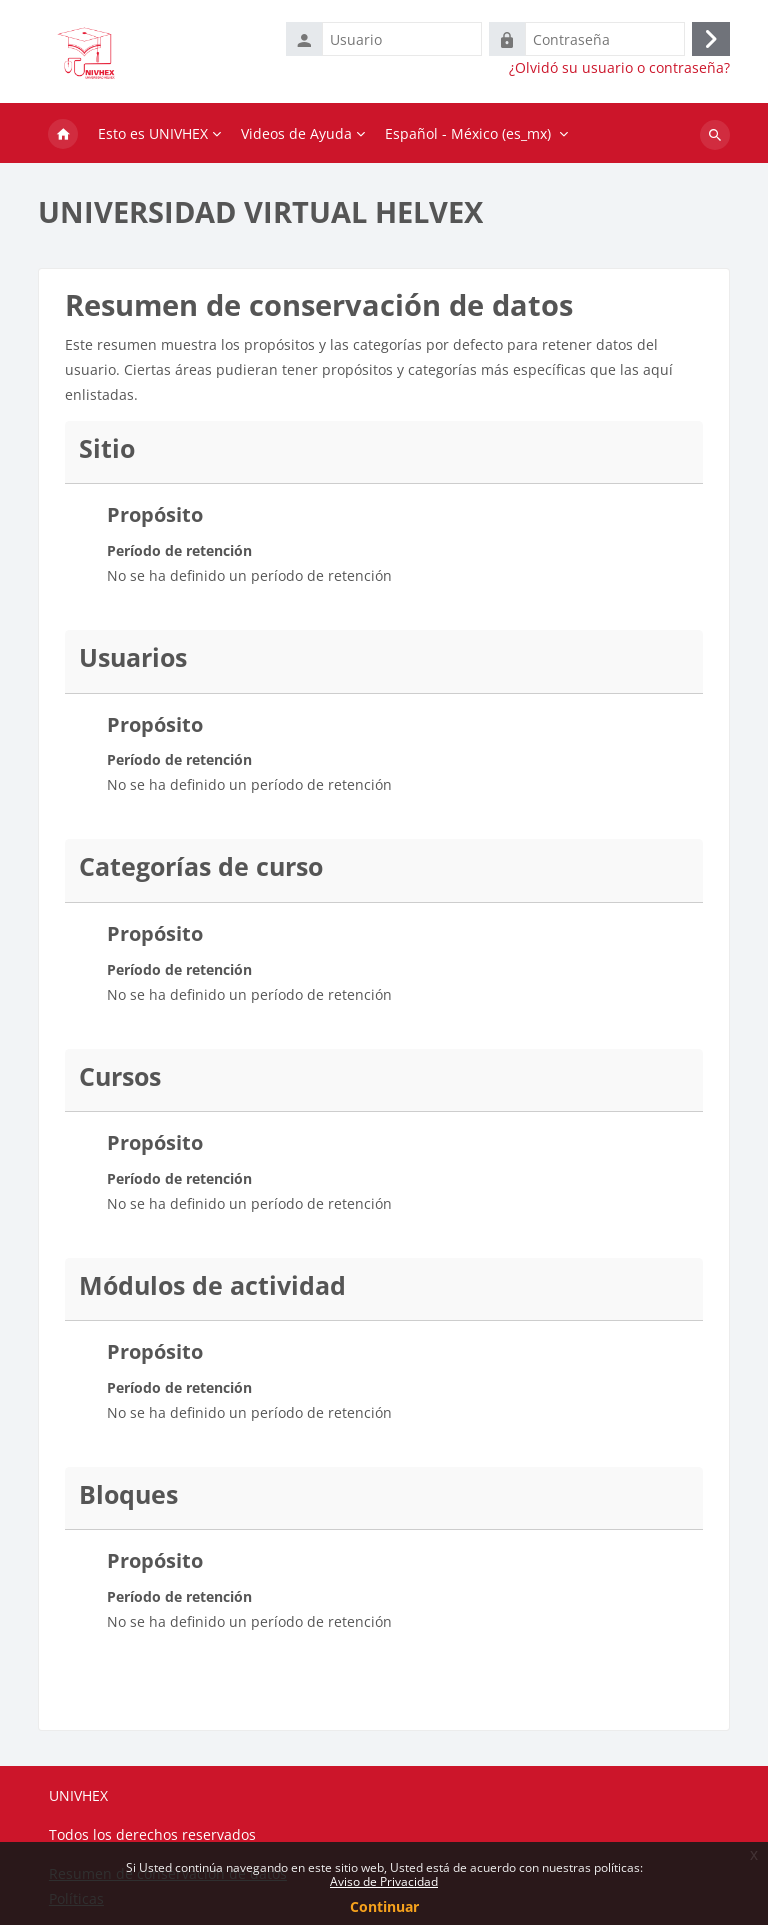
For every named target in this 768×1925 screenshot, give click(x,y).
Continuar (384, 1906)
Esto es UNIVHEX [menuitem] (153, 133)
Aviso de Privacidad (384, 1881)
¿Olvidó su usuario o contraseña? (619, 68)
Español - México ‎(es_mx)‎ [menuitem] (468, 133)
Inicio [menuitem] (63, 135)
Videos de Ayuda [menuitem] (296, 133)
